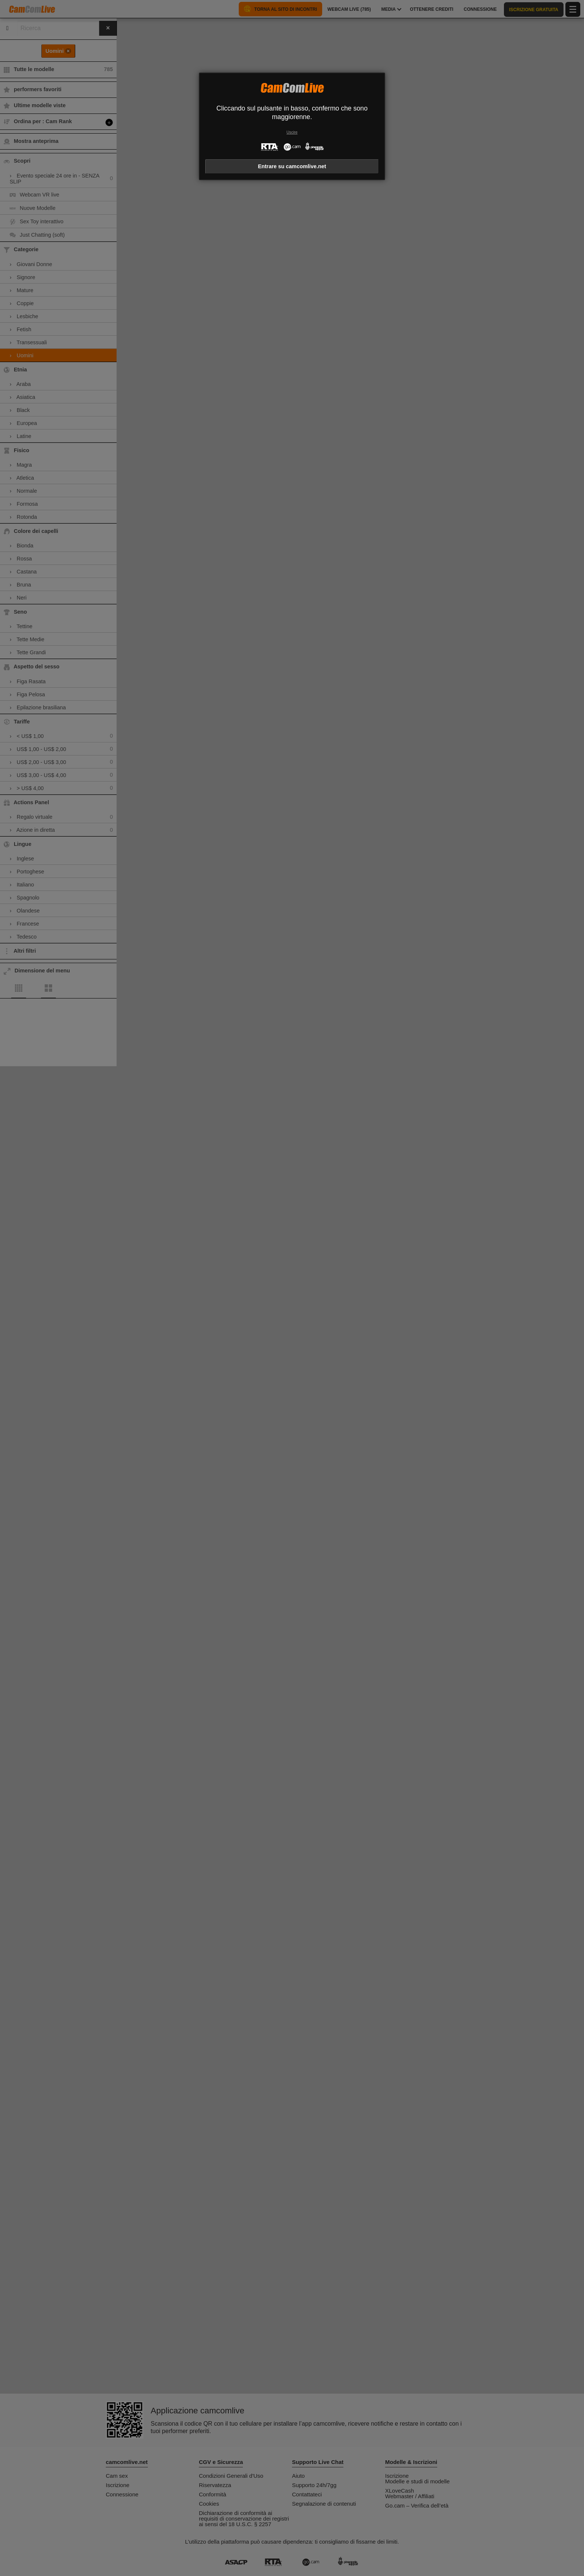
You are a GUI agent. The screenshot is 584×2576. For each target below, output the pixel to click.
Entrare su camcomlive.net (292, 166)
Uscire (291, 132)
